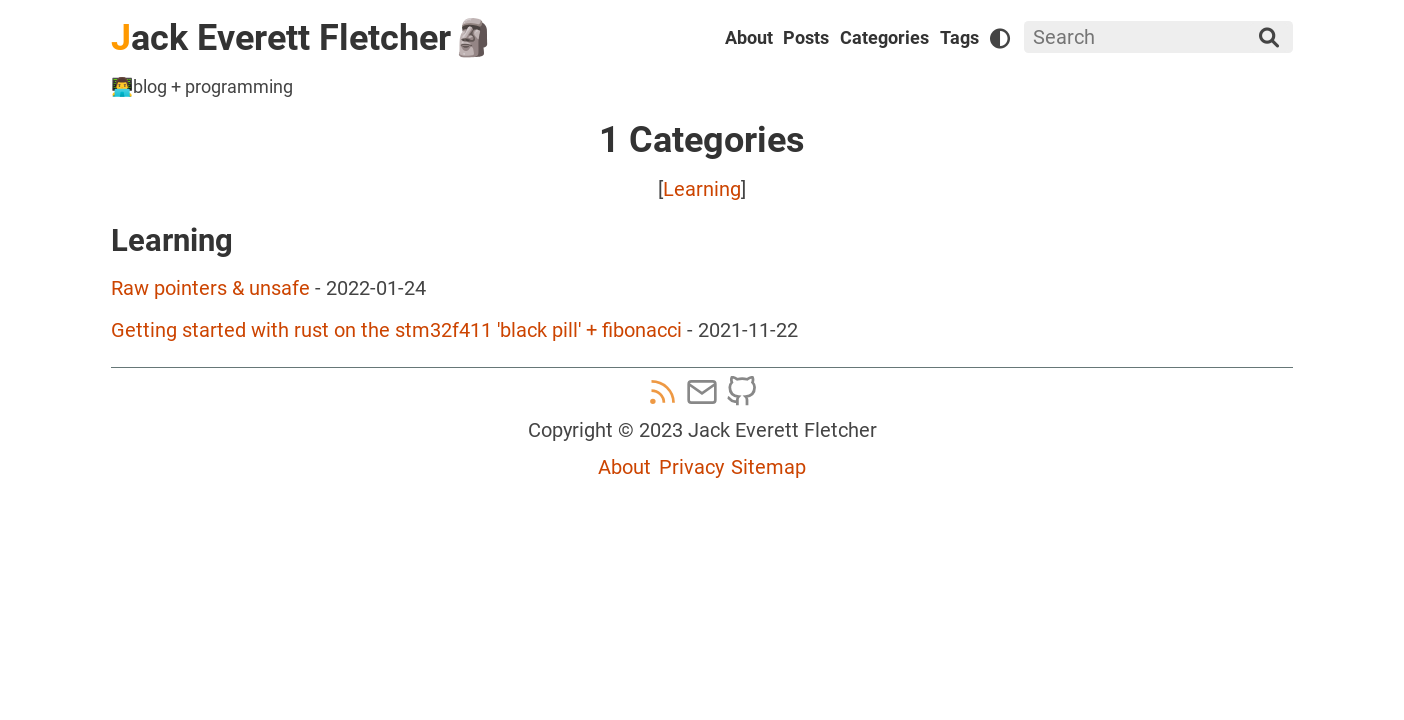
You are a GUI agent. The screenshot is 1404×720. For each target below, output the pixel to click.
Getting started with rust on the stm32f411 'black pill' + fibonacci (396, 330)
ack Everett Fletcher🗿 (303, 38)
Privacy (691, 467)
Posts (806, 37)
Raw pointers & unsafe (210, 288)
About (749, 37)
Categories (884, 37)
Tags (959, 37)
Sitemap (768, 467)
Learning (702, 189)
